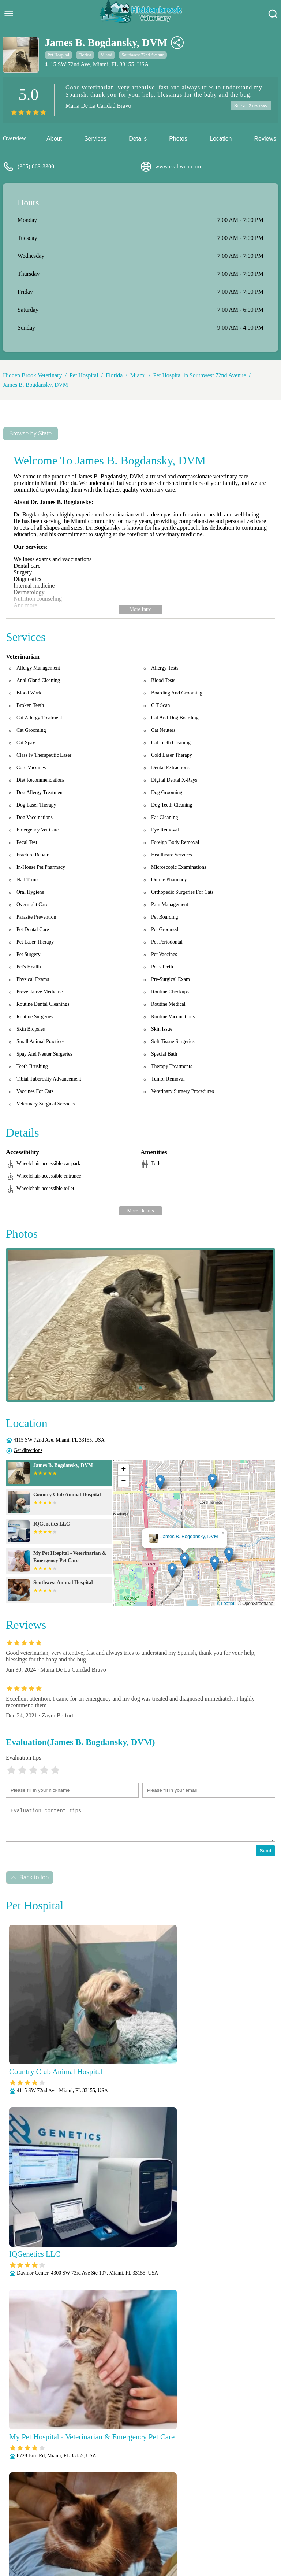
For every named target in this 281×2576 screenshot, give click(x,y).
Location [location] (221, 139)
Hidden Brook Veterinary (32, 375)
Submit (256, 2426)
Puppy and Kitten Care (125, 2539)
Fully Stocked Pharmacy (50, 2529)
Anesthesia (136, 2520)
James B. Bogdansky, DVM (35, 385)
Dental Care (224, 2520)
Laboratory (98, 2529)
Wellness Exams (158, 2548)
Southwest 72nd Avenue (142, 55)
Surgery (254, 2539)
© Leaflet (225, 1603)
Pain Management (238, 2529)
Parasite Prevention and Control (55, 2539)
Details (138, 139)
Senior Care (225, 2539)
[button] (184, 1560)
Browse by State (30, 433)
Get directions (28, 1450)
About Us (54, 2520)
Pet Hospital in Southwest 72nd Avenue (199, 375)
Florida (85, 55)
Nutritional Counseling (184, 2529)
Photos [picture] (178, 139)
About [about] (54, 139)
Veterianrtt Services (94, 2520)
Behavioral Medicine (179, 2520)
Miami (106, 55)
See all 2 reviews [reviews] (250, 105)
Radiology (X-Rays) (181, 2539)
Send (265, 1850)
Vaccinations (119, 2548)
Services (95, 139)
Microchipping (134, 2529)
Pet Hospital (58, 55)
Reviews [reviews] (265, 139)
